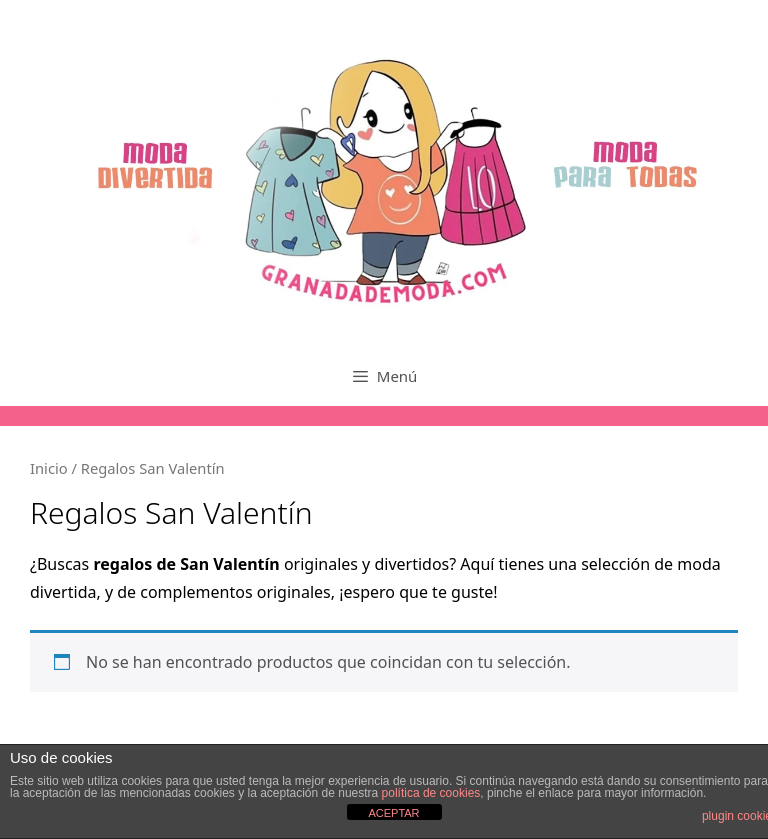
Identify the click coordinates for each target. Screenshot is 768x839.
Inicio (49, 468)
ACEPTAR (393, 813)
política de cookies (431, 793)
